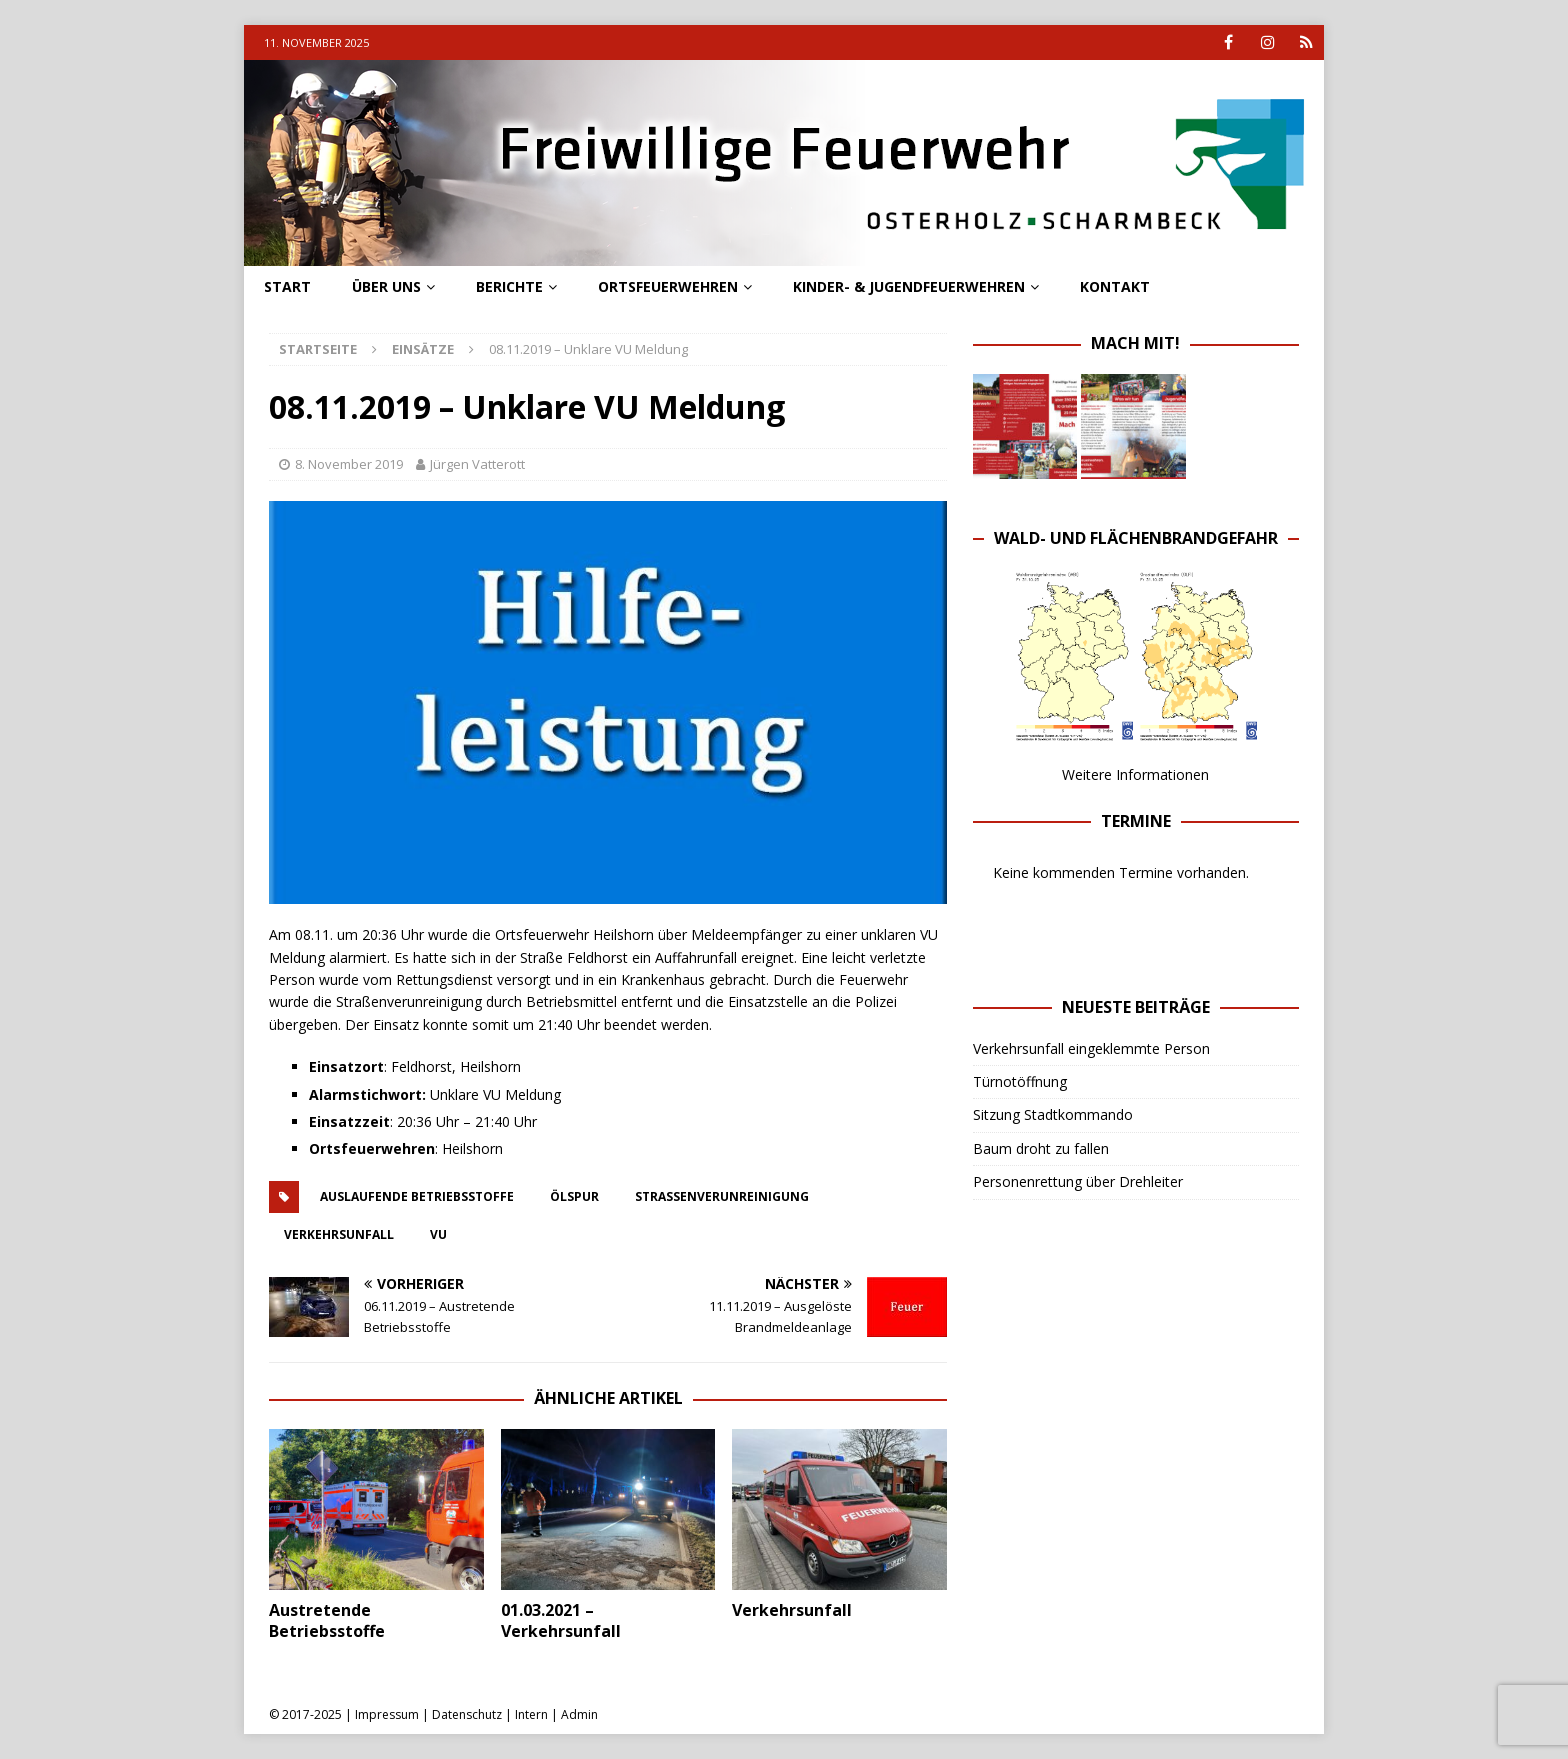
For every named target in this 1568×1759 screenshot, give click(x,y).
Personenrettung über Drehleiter (1078, 1181)
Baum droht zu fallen (1041, 1148)
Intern (531, 1714)
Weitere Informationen (1135, 774)
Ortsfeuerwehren (668, 286)
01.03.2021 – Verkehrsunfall (561, 1620)
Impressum (387, 1714)
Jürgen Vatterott (477, 464)
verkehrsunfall (339, 1234)
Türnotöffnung (1020, 1081)
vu (438, 1234)
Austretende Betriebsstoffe (327, 1620)
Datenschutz (467, 1714)
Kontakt (1115, 286)
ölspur (574, 1196)
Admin (579, 1714)
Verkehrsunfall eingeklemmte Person (1091, 1048)
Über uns (386, 286)
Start (287, 286)
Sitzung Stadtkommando (1053, 1114)
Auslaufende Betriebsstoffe (417, 1196)
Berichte (509, 286)
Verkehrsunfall (792, 1610)
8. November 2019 (349, 464)
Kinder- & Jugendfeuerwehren (909, 286)
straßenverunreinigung (722, 1196)
